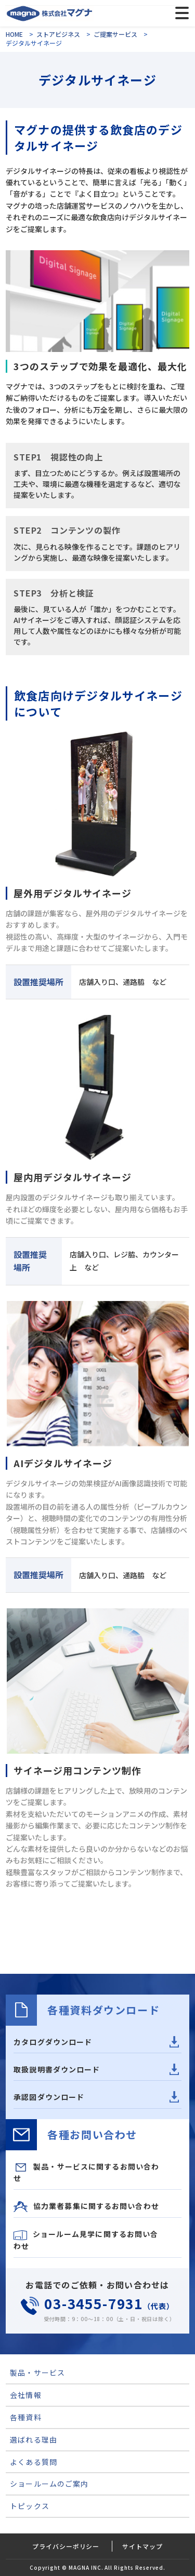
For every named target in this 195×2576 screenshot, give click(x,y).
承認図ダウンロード (49, 2097)
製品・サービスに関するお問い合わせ (86, 2172)
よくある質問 (33, 2462)
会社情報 (25, 2395)
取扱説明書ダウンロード (57, 2069)
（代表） (97, 2306)
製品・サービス (37, 2372)
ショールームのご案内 (49, 2483)
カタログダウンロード (53, 2042)
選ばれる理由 (33, 2439)
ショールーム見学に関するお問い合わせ (86, 2240)
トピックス (29, 2506)
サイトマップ (142, 2546)
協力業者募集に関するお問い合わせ (86, 2207)
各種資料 (25, 2417)
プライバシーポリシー (66, 2546)
